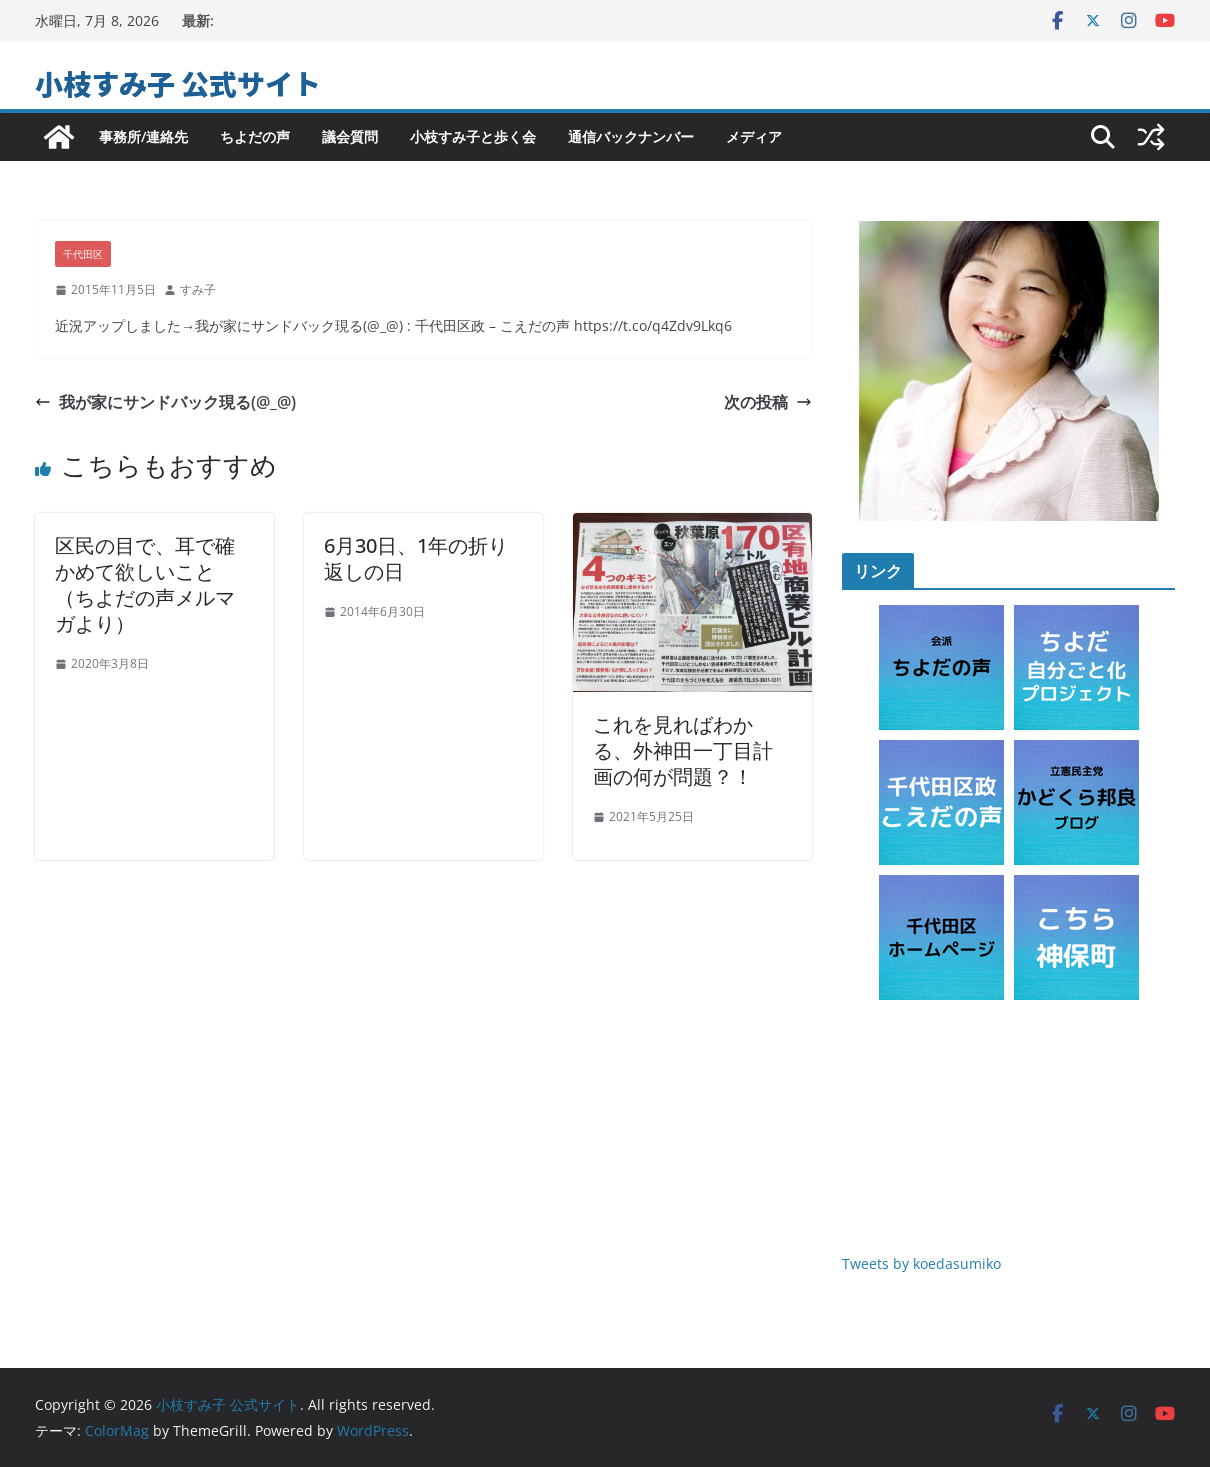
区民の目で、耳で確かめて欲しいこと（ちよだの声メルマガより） (145, 584)
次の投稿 (768, 402)
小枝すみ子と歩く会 (473, 136)
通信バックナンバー (631, 136)
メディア (754, 136)
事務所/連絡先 (143, 136)
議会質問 (350, 136)
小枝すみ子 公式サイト (178, 83)
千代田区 (83, 254)
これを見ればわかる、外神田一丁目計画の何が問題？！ (683, 750)
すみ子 (198, 289)
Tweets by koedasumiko (921, 1263)
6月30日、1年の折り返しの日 (416, 558)
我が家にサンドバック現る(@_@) (165, 402)
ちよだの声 (255, 136)
